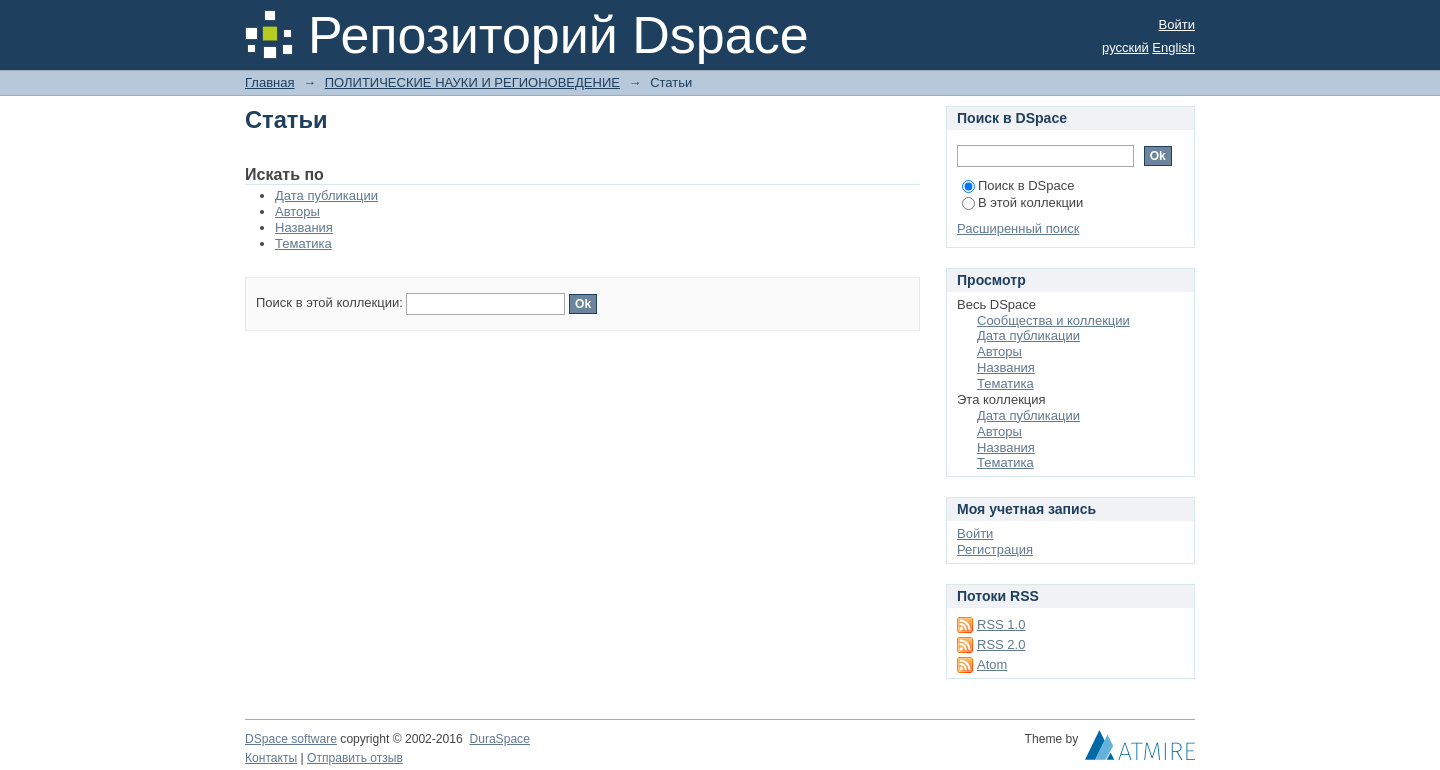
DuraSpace (499, 739)
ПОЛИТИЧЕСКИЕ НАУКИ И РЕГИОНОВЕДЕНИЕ (472, 82)
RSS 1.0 (1001, 624)
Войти (1177, 24)
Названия (304, 227)
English (1173, 47)
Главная (269, 82)
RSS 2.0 (1001, 644)
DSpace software (291, 739)
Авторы (297, 211)
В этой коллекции (1022, 202)
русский (1125, 47)
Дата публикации (326, 195)
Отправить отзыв (355, 758)
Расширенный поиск (1018, 228)
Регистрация (995, 549)
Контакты (271, 758)
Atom (992, 664)
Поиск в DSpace (1018, 185)
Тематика (303, 243)
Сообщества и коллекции (1053, 320)
